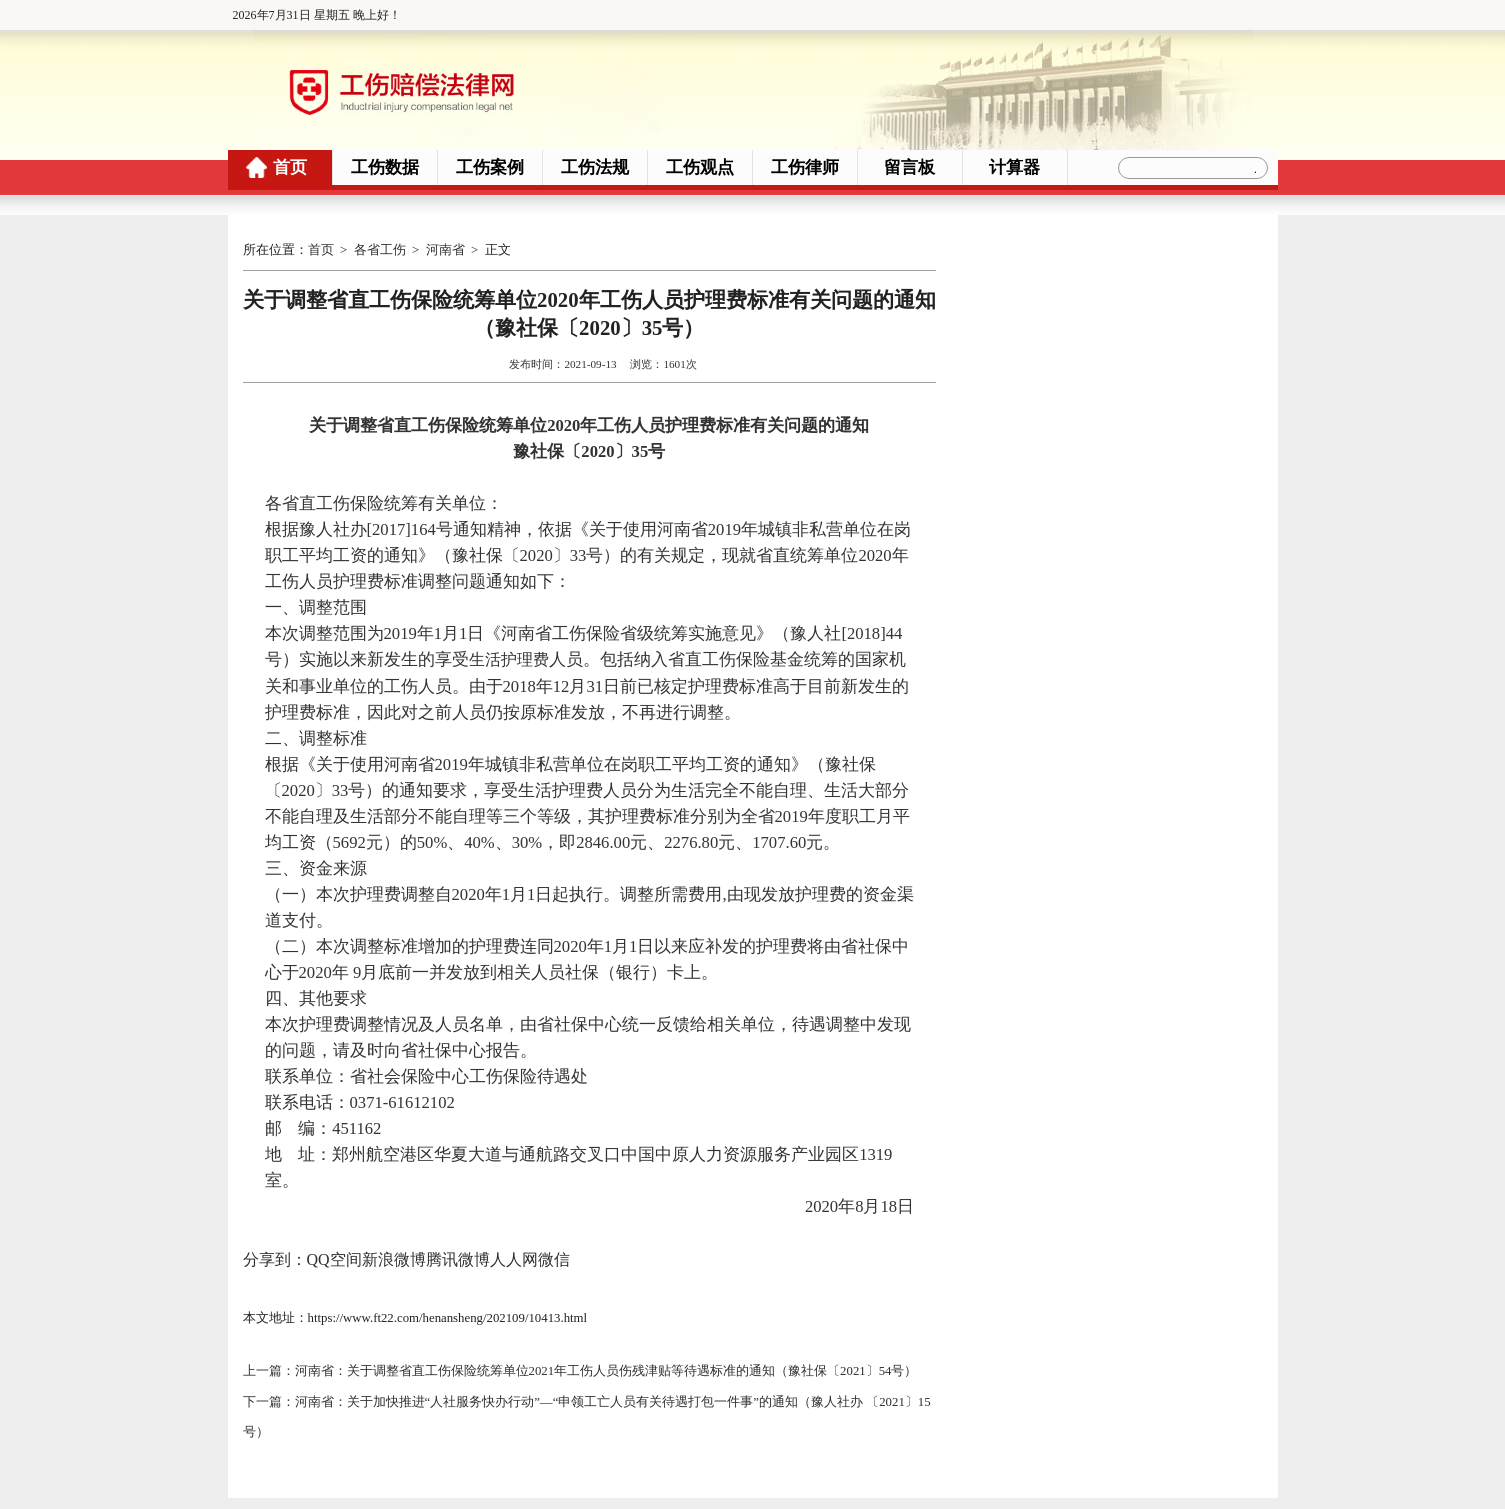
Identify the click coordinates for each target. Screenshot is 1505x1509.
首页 (290, 167)
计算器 (1014, 167)
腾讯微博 (458, 1258)
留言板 (909, 167)
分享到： (275, 1258)
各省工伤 (380, 250)
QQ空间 (334, 1258)
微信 (554, 1258)
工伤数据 (385, 167)
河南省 (445, 250)
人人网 (514, 1258)
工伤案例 (490, 167)
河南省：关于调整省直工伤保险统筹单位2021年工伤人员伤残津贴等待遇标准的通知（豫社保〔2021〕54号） (606, 1369)
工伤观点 (700, 167)
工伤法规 (595, 167)
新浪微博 (394, 1258)
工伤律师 (805, 167)
